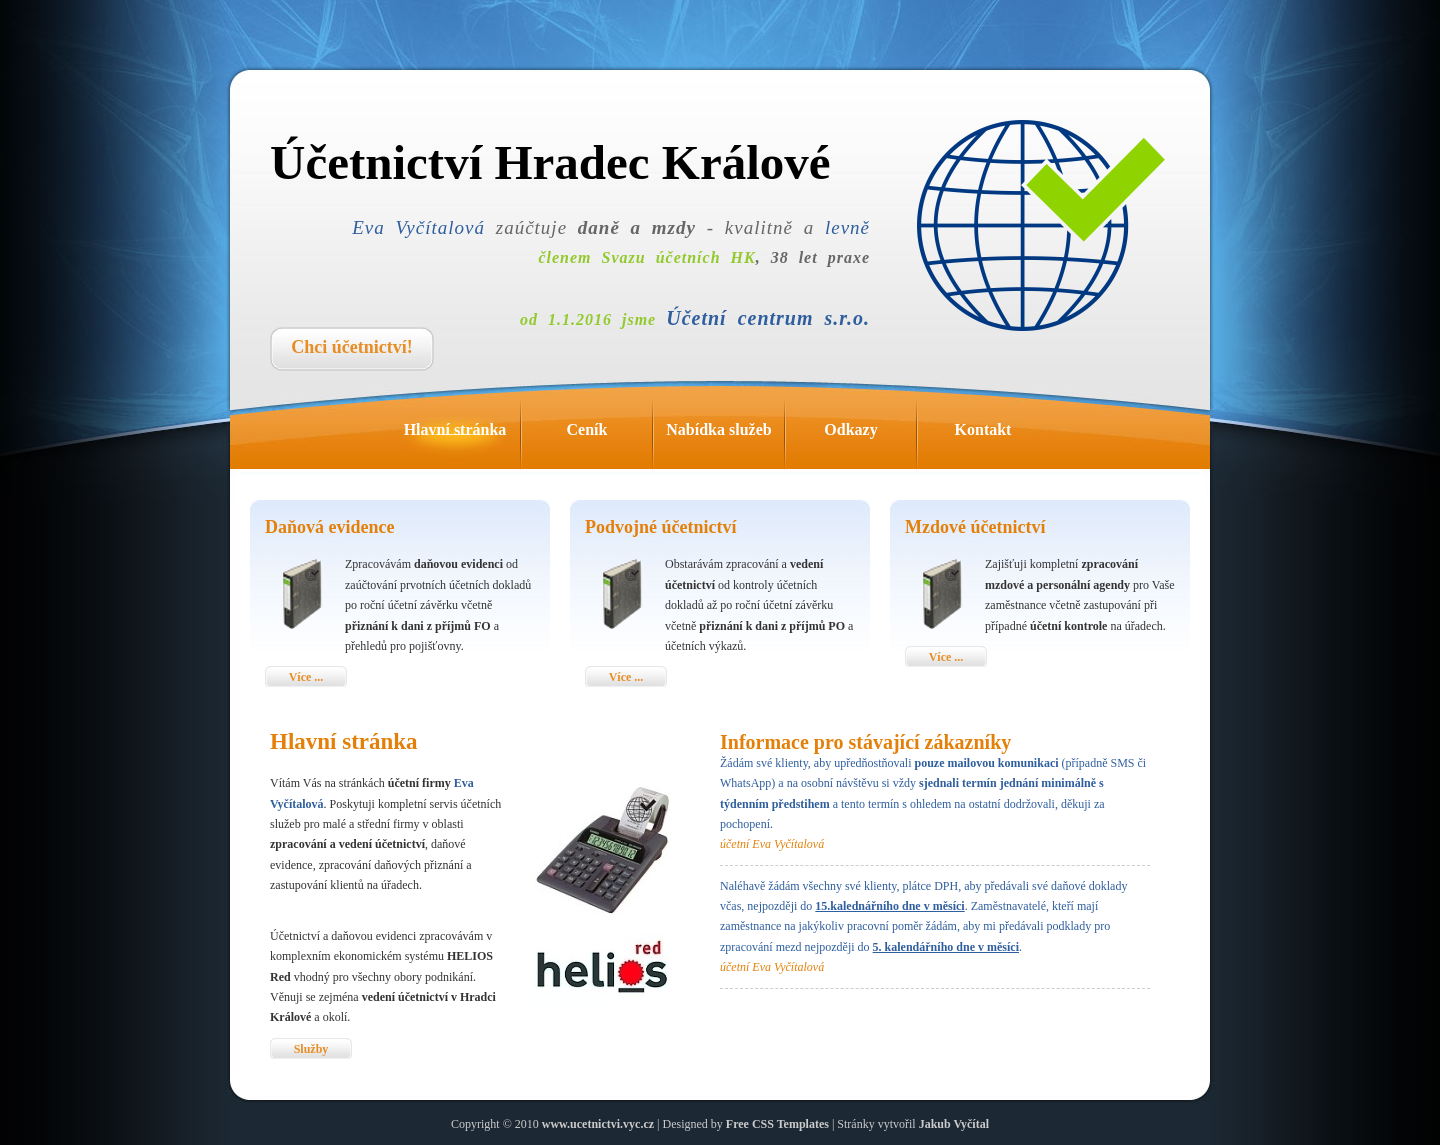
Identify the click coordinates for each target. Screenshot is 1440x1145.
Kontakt (1001, 435)
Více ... (306, 677)
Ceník (609, 435)
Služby (311, 1049)
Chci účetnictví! (351, 347)
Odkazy (870, 435)
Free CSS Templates (777, 1124)
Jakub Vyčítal (954, 1124)
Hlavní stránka (462, 435)
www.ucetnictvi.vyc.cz (598, 1124)
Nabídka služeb (725, 435)
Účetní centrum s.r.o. (768, 318)
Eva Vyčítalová (418, 227)
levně (847, 227)
